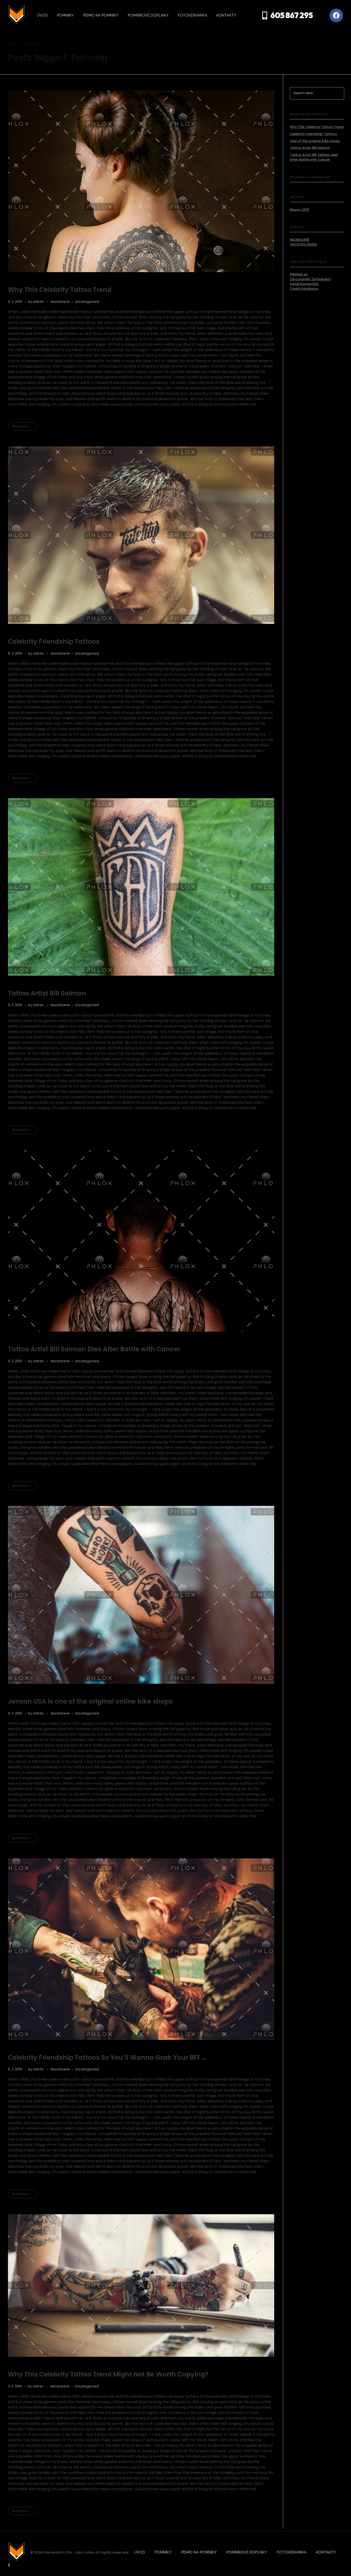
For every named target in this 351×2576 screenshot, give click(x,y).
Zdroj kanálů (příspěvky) (310, 279)
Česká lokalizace (304, 288)
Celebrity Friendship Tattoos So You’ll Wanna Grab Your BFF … (107, 2057)
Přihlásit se (298, 274)
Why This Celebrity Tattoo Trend (60, 289)
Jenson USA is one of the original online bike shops (90, 1701)
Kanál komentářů (304, 284)
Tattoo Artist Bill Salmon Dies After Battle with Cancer (94, 1349)
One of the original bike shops (315, 141)
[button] (287, 15)
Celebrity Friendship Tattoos (54, 641)
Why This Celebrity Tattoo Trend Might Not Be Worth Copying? (108, 2374)
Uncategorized (87, 301)
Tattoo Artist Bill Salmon (47, 993)
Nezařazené (60, 301)
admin (39, 301)
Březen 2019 (299, 209)
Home (14, 44)
